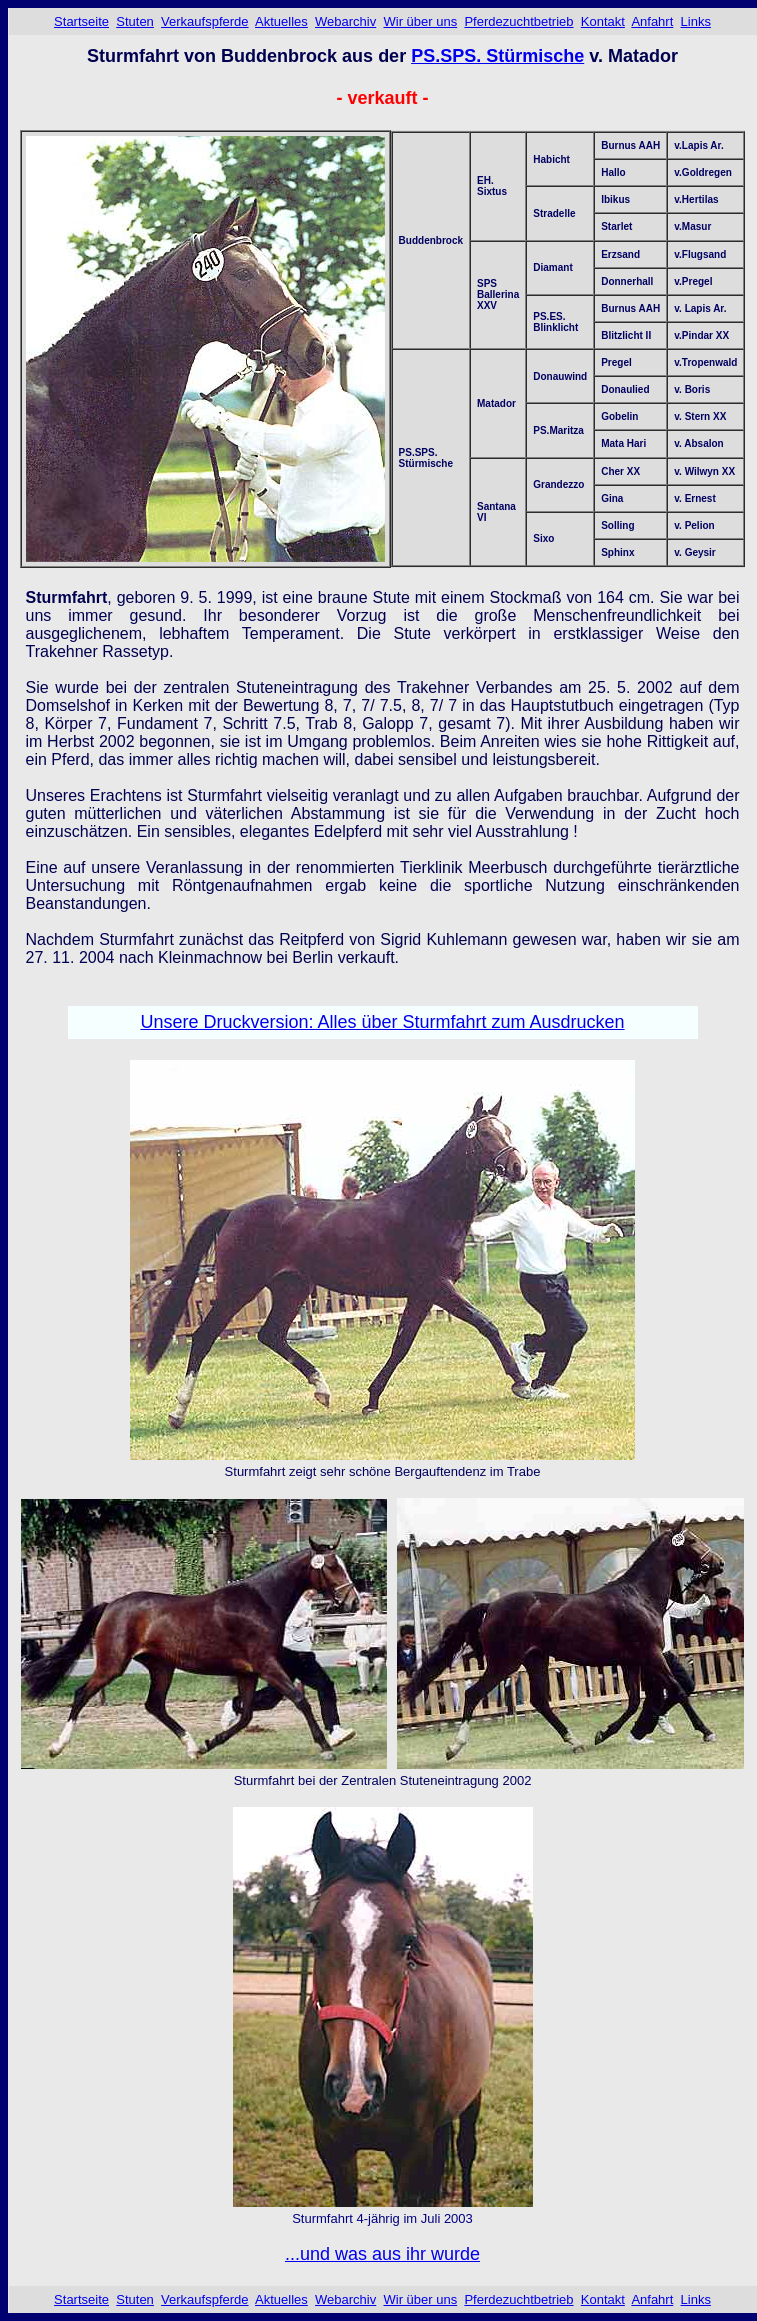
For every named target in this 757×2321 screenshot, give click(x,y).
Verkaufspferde (204, 21)
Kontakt (603, 21)
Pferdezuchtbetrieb (518, 21)
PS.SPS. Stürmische (497, 56)
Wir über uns (420, 21)
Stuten (135, 21)
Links (696, 21)
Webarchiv (345, 21)
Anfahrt (652, 21)
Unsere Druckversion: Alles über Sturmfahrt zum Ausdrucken (382, 1022)
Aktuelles (281, 21)
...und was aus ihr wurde (382, 2254)
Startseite (81, 21)
